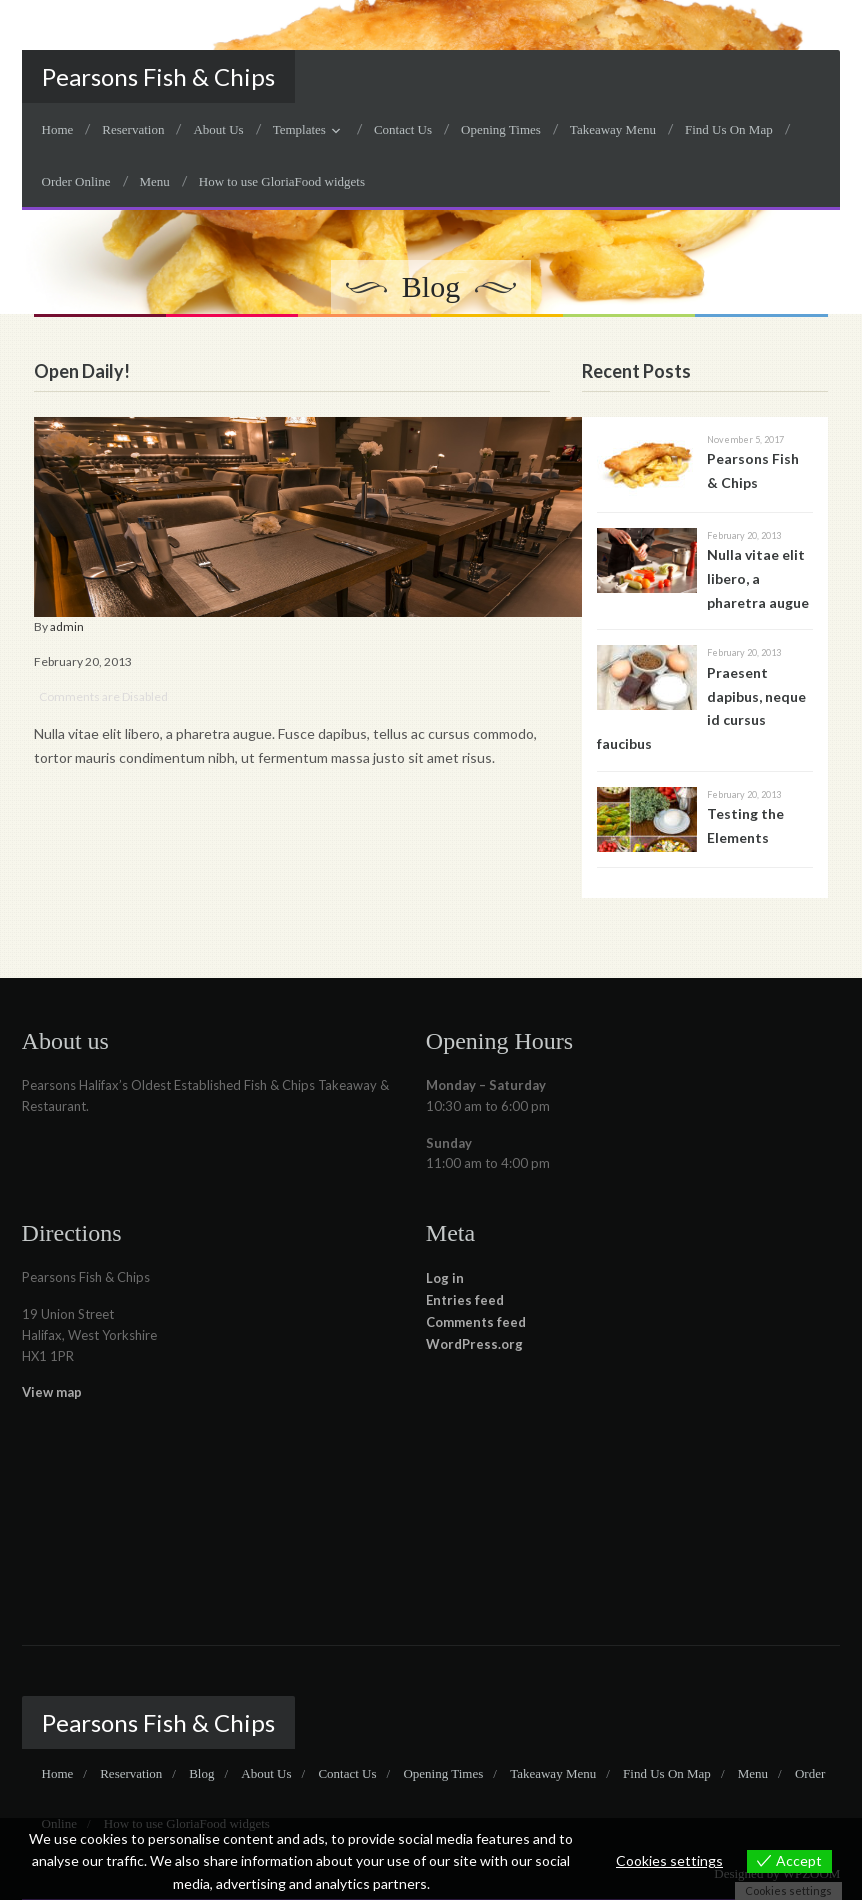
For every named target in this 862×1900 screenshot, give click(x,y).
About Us (218, 129)
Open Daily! (82, 371)
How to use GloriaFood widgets (282, 181)
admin (67, 626)
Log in (445, 1278)
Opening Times (501, 129)
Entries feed (465, 1300)
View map (52, 1392)
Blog (201, 1773)
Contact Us (403, 129)
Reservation (133, 129)
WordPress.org (474, 1344)
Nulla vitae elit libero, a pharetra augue (758, 578)
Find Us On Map (729, 129)
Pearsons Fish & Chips (158, 76)
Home (58, 129)
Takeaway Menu (613, 129)
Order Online (76, 181)
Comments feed (476, 1322)
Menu (155, 181)
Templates (299, 129)
